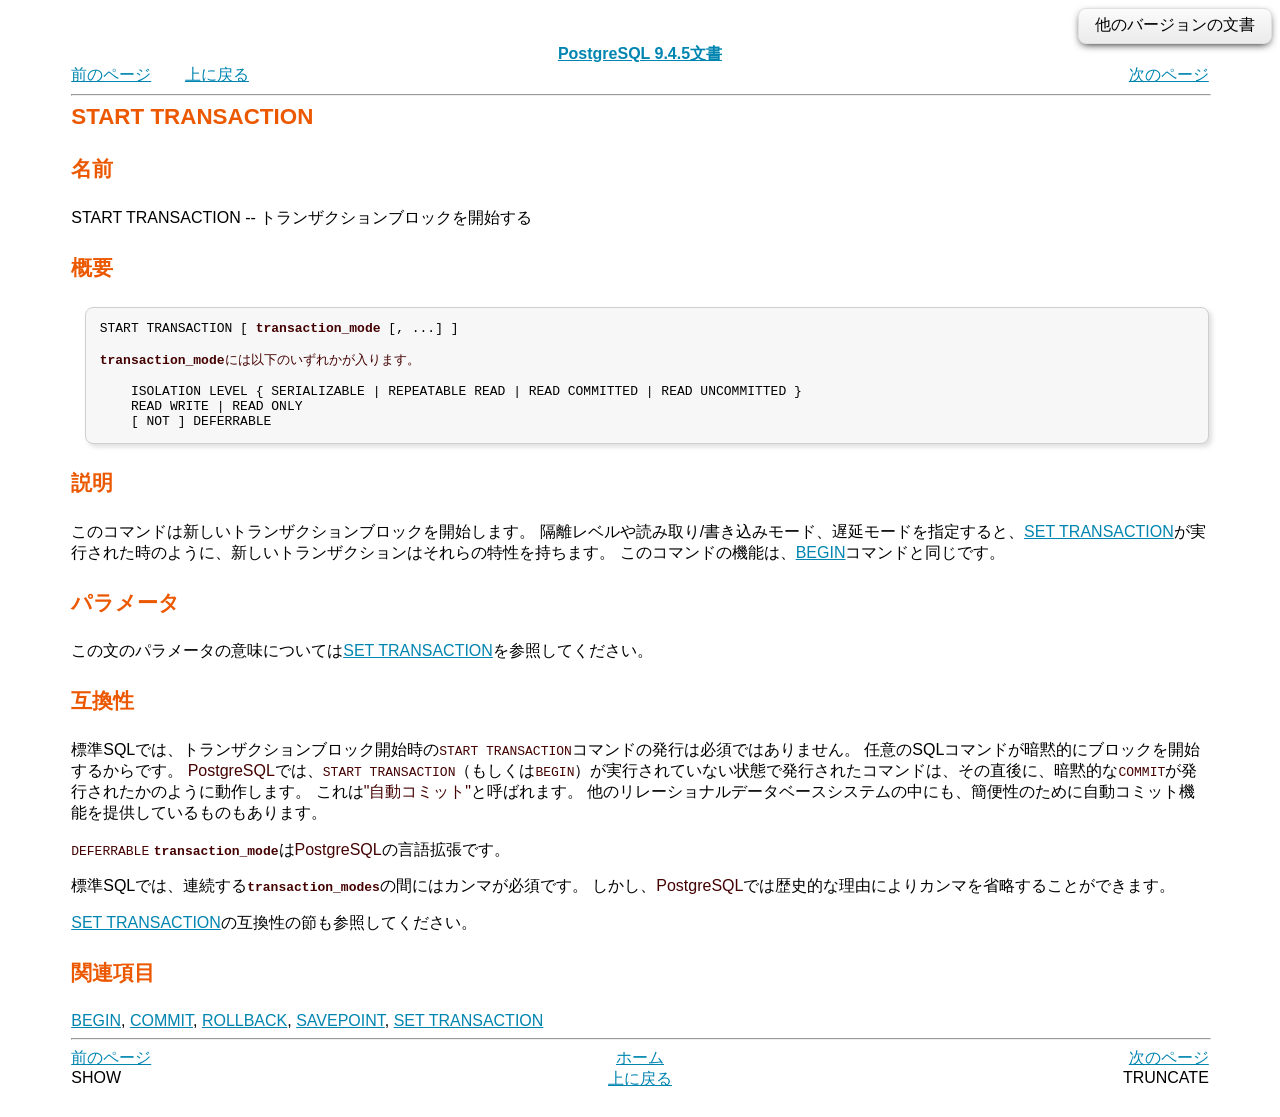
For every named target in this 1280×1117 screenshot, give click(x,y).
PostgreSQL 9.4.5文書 (640, 53)
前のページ (111, 74)
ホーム (640, 1076)
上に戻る (217, 74)
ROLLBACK (244, 1039)
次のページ (1169, 74)
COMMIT (161, 1039)
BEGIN (821, 571)
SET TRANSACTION (1099, 550)
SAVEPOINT (340, 1039)
